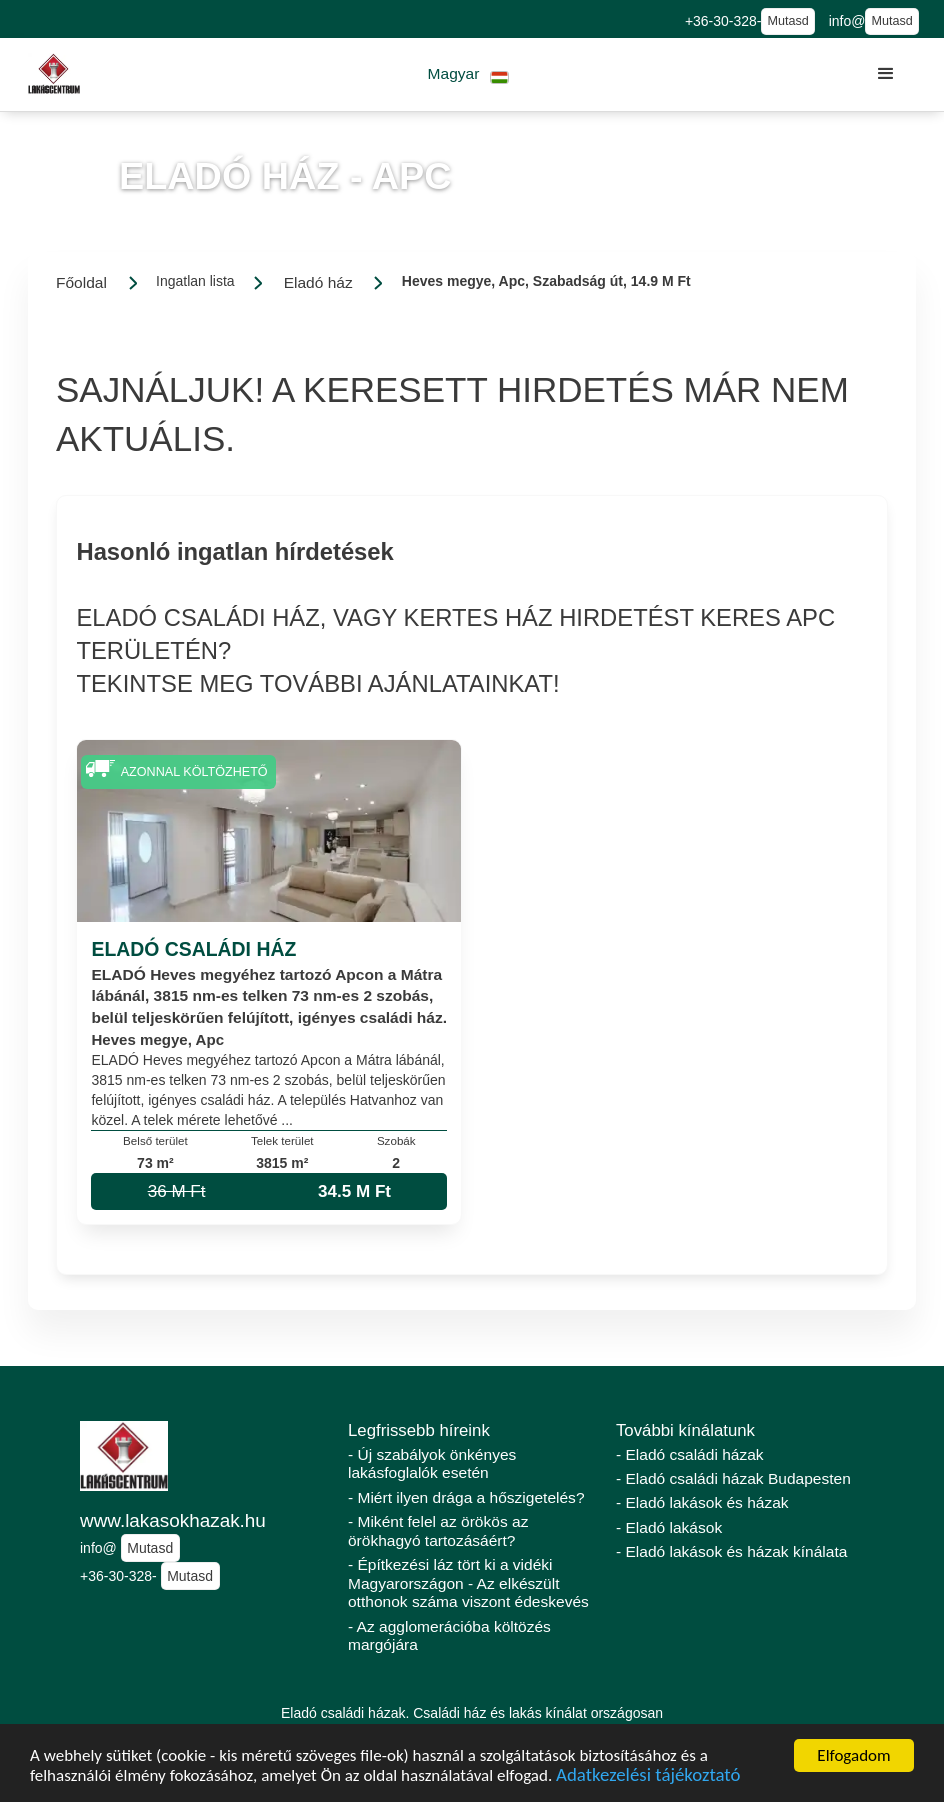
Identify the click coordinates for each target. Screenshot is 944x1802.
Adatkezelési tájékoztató (648, 1776)
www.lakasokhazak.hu (173, 1520)
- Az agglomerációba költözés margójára (449, 1636)
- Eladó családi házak (690, 1454)
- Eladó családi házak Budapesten (733, 1478)
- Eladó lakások (669, 1527)
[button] (468, 74)
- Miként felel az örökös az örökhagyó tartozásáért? (438, 1531)
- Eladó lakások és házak (702, 1502)
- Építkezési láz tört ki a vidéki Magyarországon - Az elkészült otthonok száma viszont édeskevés (468, 1583)
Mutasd (787, 21)
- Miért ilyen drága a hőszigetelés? (466, 1497)
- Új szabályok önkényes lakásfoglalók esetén (432, 1464)
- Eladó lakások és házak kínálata (731, 1551)
